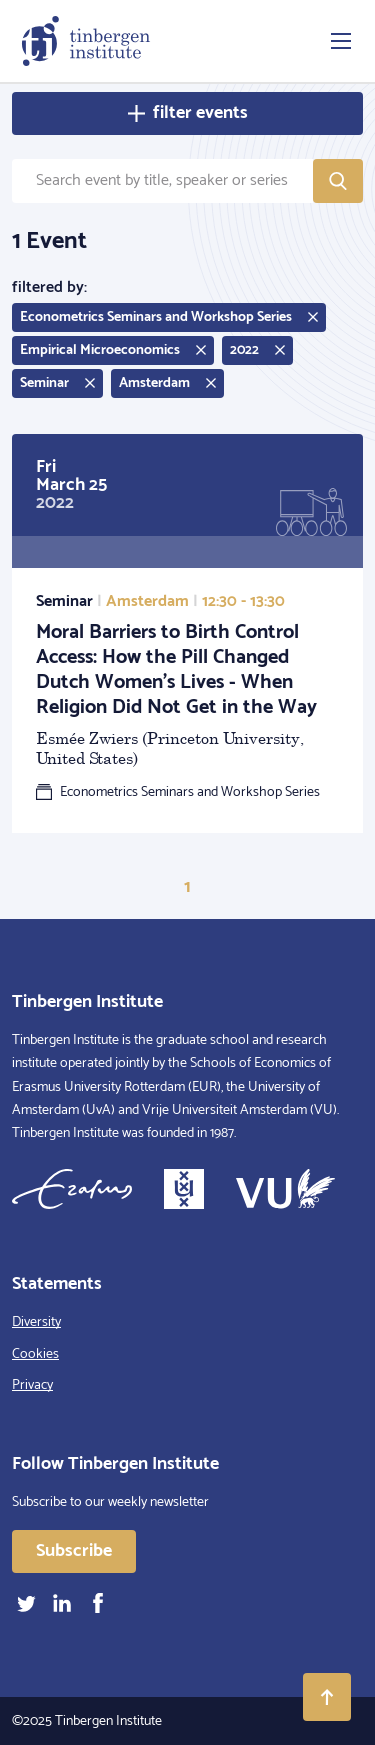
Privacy (32, 1385)
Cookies (35, 1354)
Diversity (36, 1322)
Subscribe (74, 1551)
